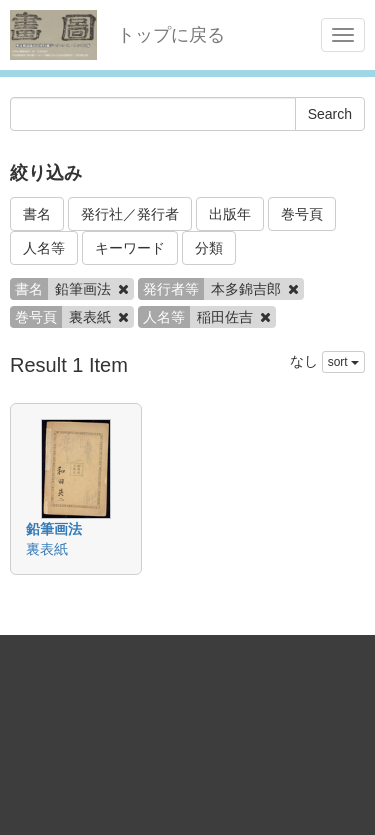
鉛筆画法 (54, 529)
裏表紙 (47, 549)
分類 (209, 248)
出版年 (230, 214)
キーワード (130, 248)
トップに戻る (171, 35)
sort (343, 362)
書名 (37, 214)
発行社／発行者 (130, 214)
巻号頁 (302, 214)
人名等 (44, 248)
